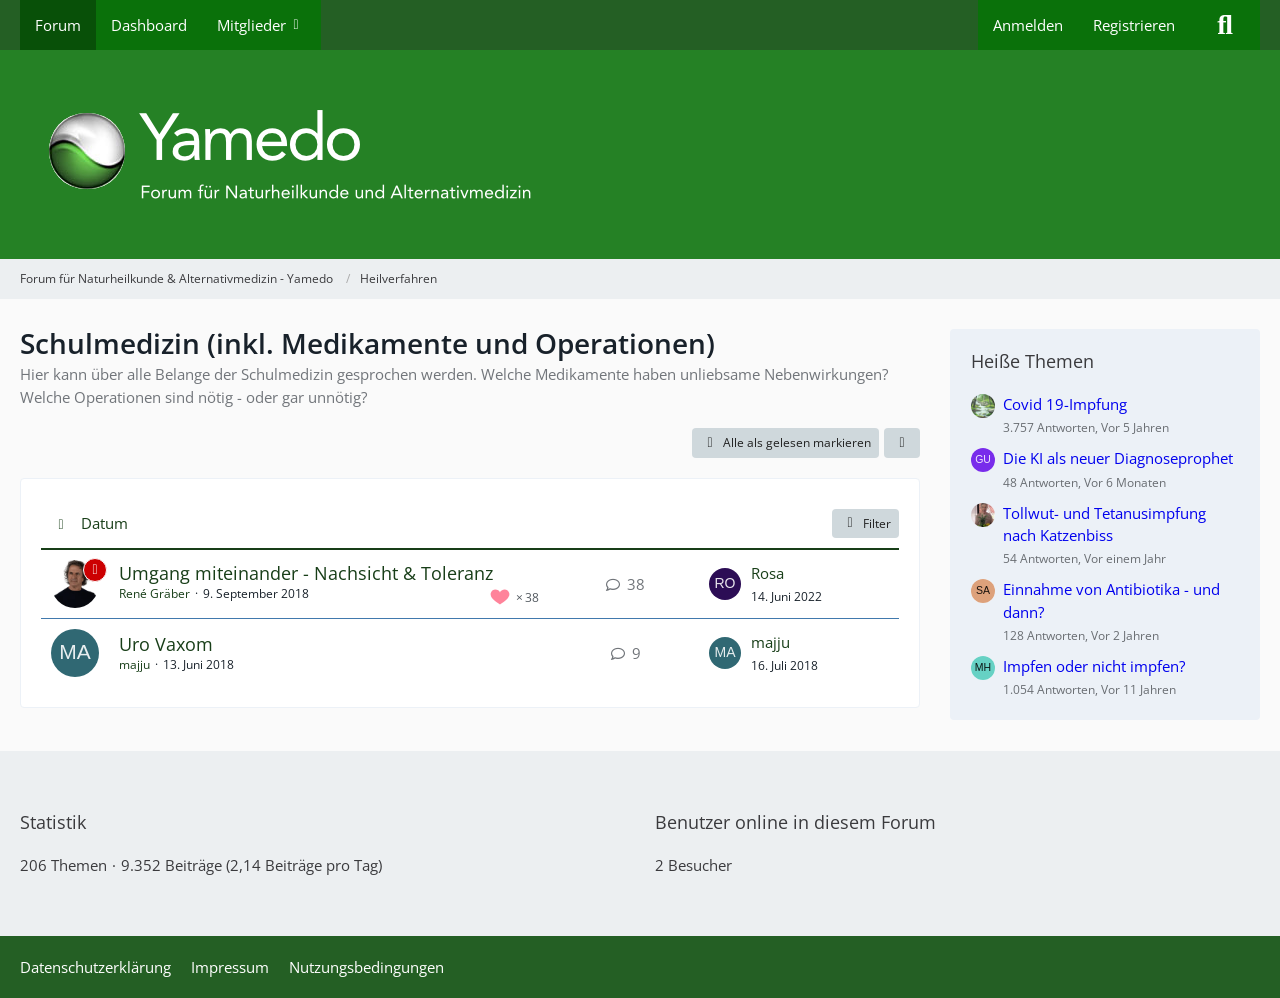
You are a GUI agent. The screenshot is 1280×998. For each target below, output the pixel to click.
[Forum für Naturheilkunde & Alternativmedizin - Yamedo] (640, 154)
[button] (902, 443)
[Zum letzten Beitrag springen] (725, 584)
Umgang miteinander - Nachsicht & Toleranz (306, 573)
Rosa (767, 573)
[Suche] (1225, 25)
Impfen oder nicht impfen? (1094, 666)
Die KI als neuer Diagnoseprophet (1118, 458)
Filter (865, 523)
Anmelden (1028, 25)
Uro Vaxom (166, 644)
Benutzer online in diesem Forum (795, 822)
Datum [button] (104, 523)
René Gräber (154, 593)
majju (134, 664)
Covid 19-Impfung (1065, 404)
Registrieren (1134, 25)
